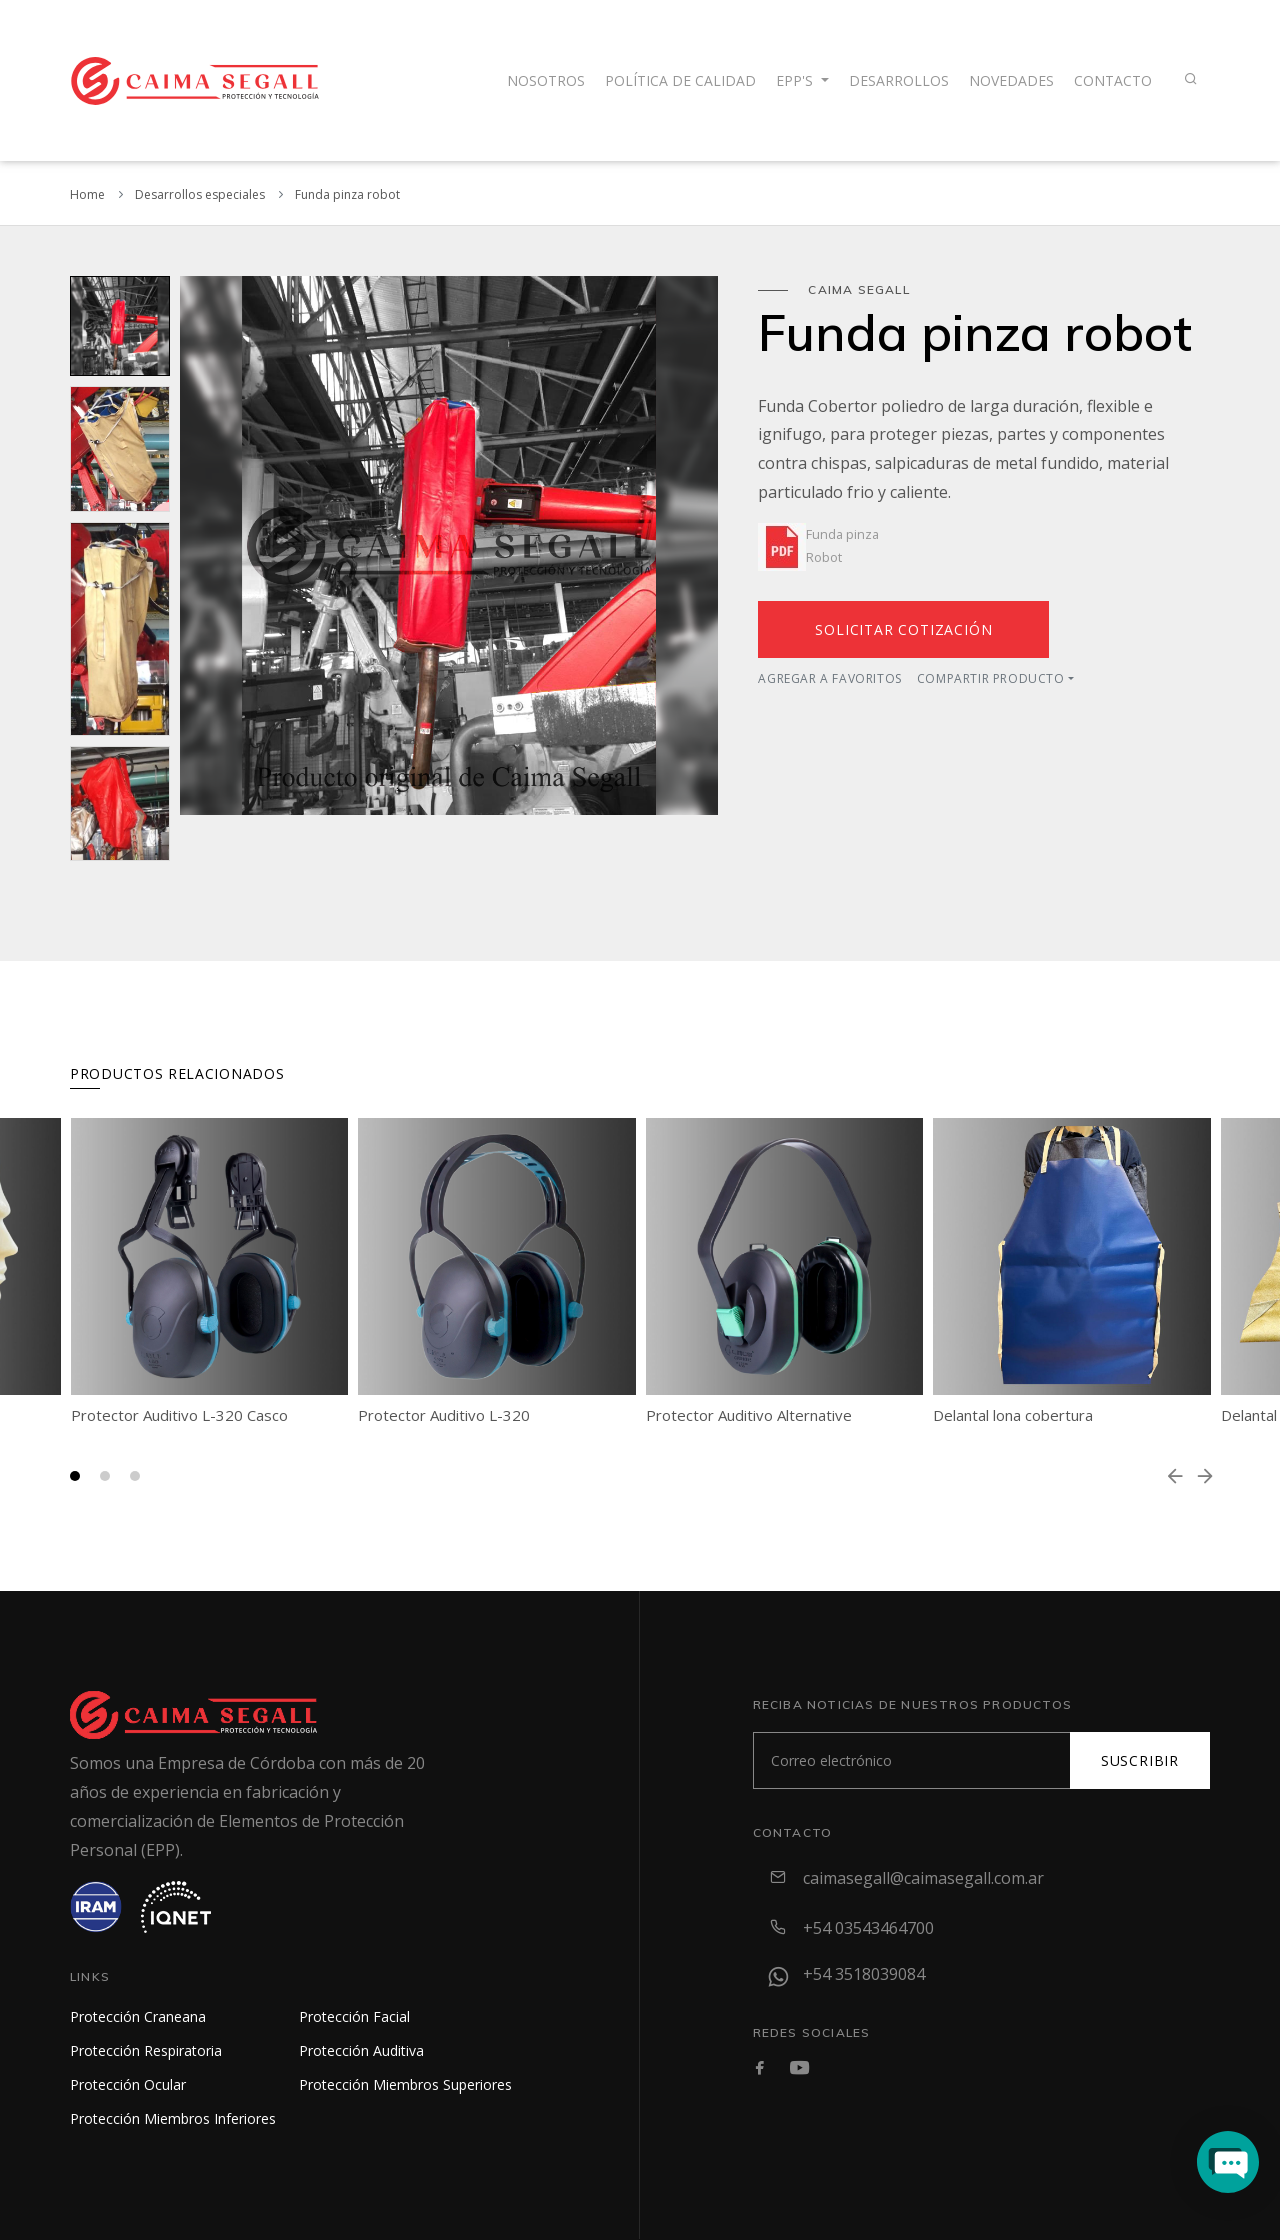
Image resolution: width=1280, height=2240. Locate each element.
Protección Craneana (138, 2016)
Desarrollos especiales (200, 194)
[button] (75, 1476)
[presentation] (1175, 1476)
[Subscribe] (912, 1760)
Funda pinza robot (347, 194)
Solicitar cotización (903, 629)
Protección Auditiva (361, 2050)
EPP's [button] (796, 80)
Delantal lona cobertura (1013, 1415)
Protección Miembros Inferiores (173, 2118)
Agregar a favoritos (829, 678)
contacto (1113, 80)
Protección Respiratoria (146, 2050)
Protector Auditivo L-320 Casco (179, 1415)
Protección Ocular (128, 2084)
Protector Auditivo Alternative (749, 1415)
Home (87, 194)
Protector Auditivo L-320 (444, 1415)
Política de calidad (680, 80)
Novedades (1011, 80)
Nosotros (546, 80)
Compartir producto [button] (991, 678)
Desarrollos (899, 80)
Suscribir (1140, 1760)
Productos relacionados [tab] (177, 1073)
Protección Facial (354, 2016)
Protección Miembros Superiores (405, 2084)
